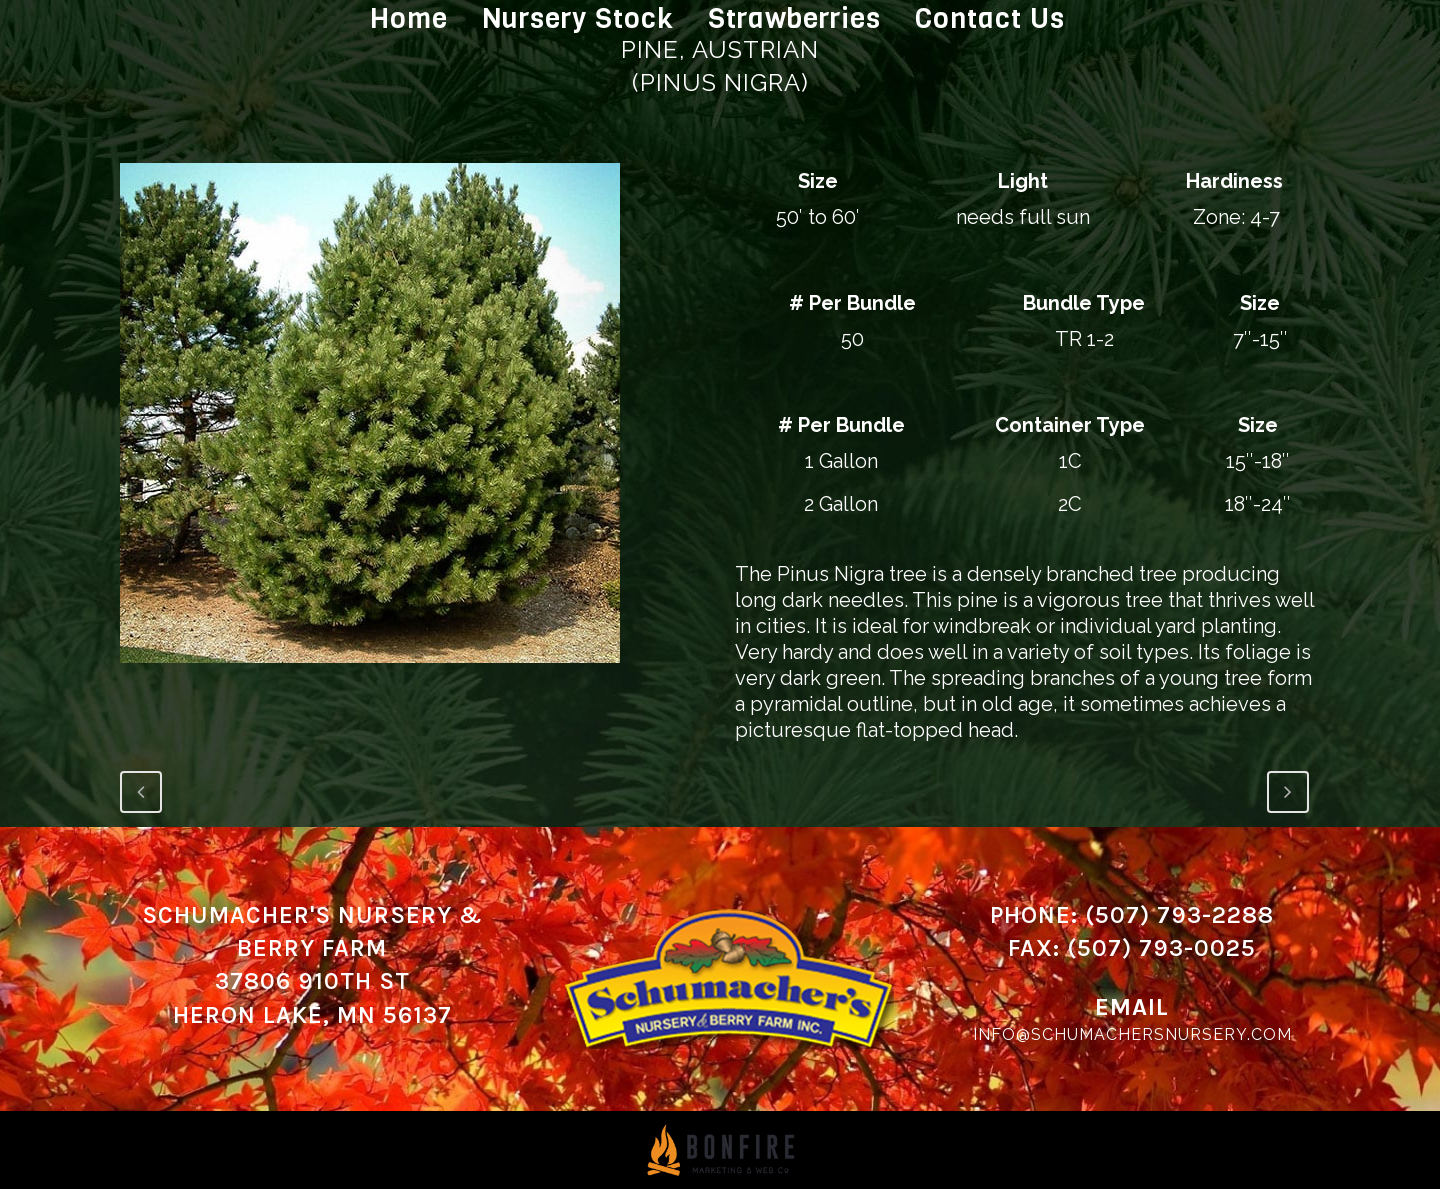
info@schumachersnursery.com (1132, 1034)
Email (1132, 1007)
